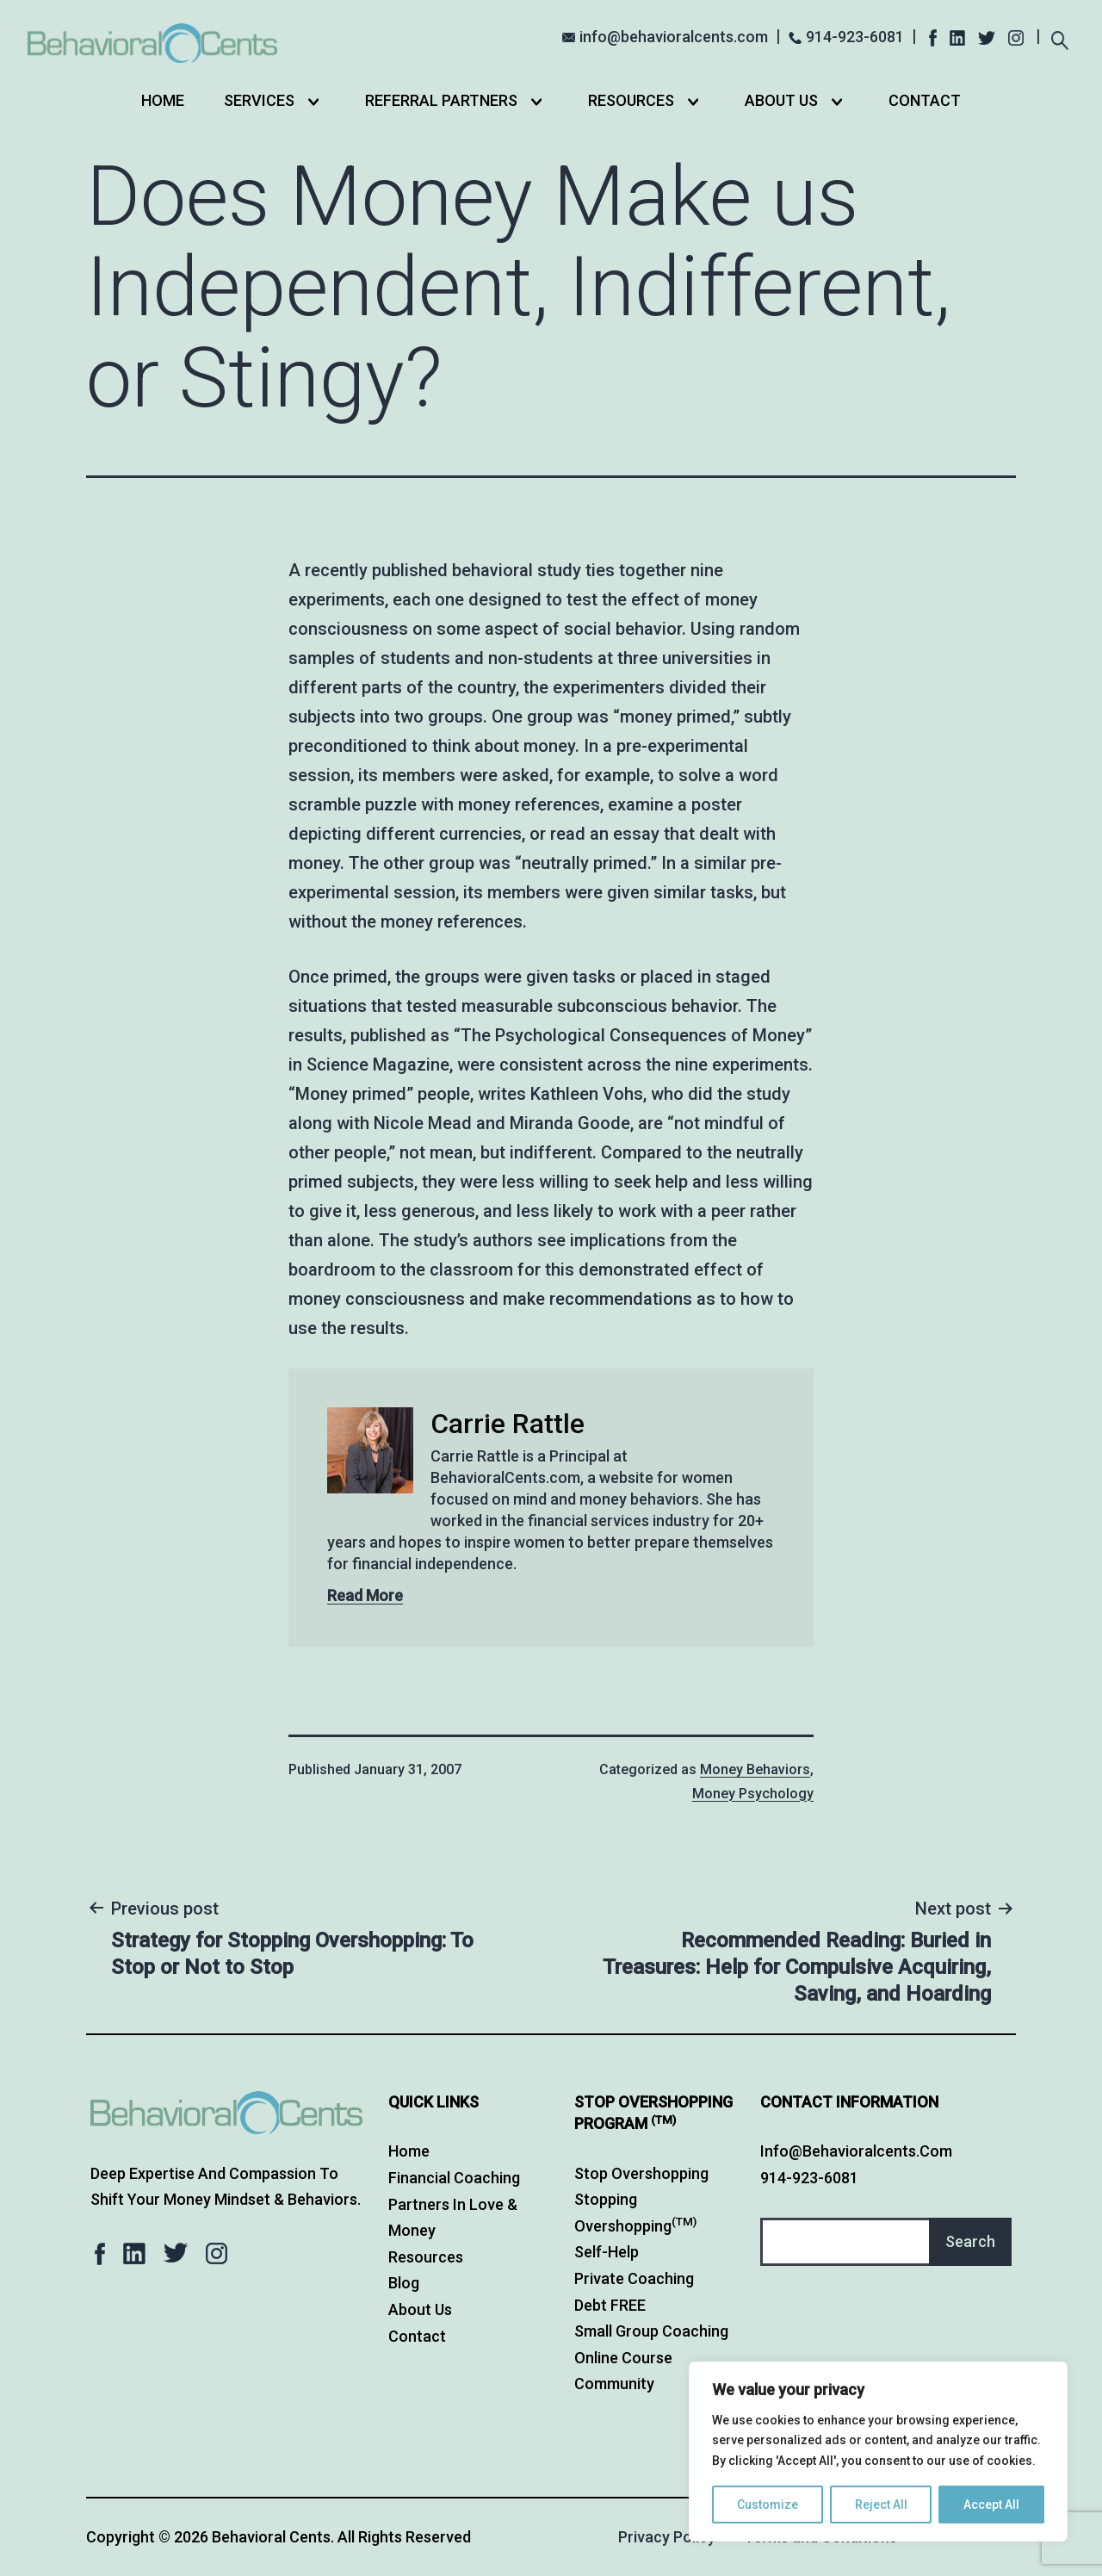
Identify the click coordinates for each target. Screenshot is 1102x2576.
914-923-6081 (855, 37)
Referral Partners (441, 100)
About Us (781, 100)
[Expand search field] (1059, 38)
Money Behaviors (755, 1769)
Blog (403, 2283)
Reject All (881, 2504)
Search (970, 2241)
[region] (878, 2452)
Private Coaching (634, 2278)
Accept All (991, 2504)
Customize (767, 2504)
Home (162, 100)
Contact (924, 100)
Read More (365, 1595)
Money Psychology (753, 1793)
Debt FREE (610, 2305)
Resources (631, 100)
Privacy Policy (666, 2537)
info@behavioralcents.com (673, 37)
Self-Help (606, 2252)
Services (259, 100)
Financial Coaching (454, 2178)
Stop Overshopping (641, 2173)
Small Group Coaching (651, 2331)
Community (614, 2383)
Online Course (623, 2358)
